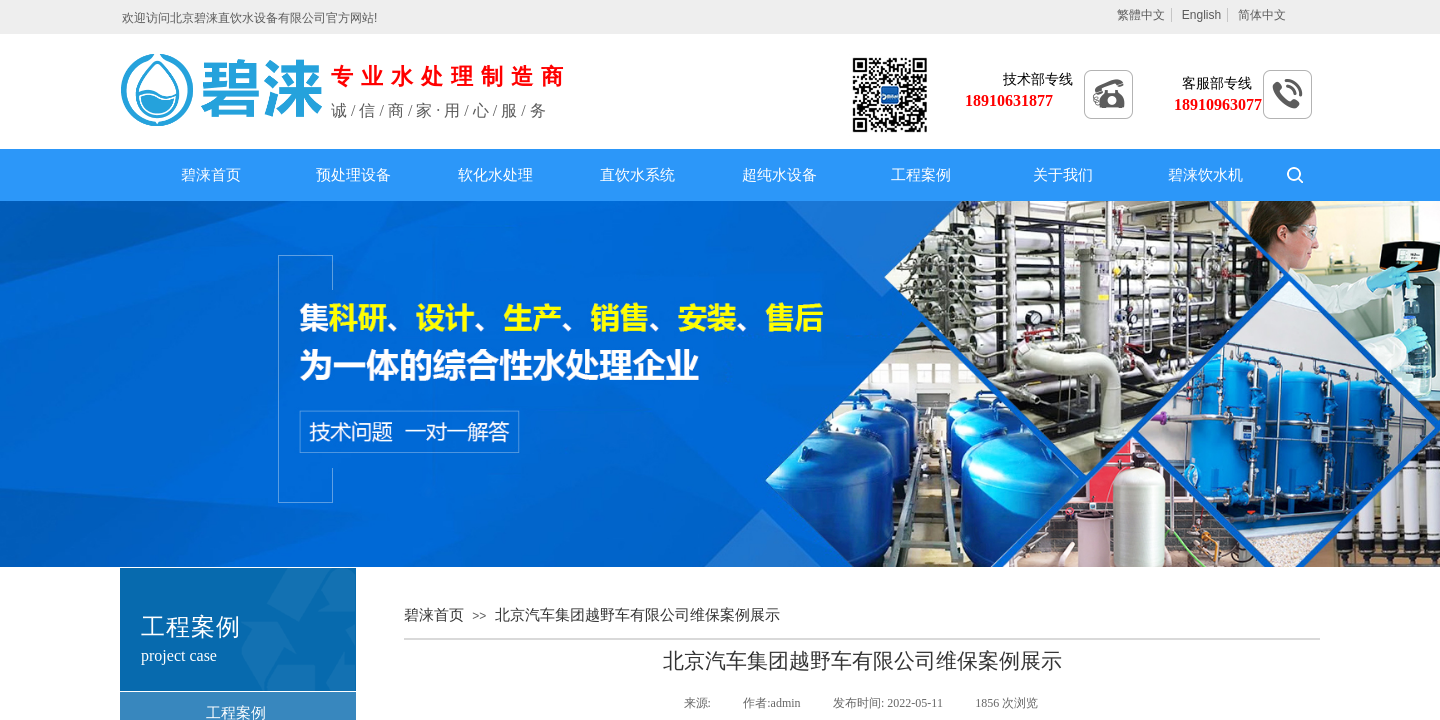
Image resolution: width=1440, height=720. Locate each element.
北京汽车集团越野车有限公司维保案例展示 (637, 615)
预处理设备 (353, 175)
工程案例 (921, 175)
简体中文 (1262, 15)
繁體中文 (1141, 15)
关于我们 (1063, 175)
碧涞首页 (211, 175)
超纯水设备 (779, 175)
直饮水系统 (637, 175)
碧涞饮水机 (1205, 175)
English (1201, 15)
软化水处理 (495, 175)
